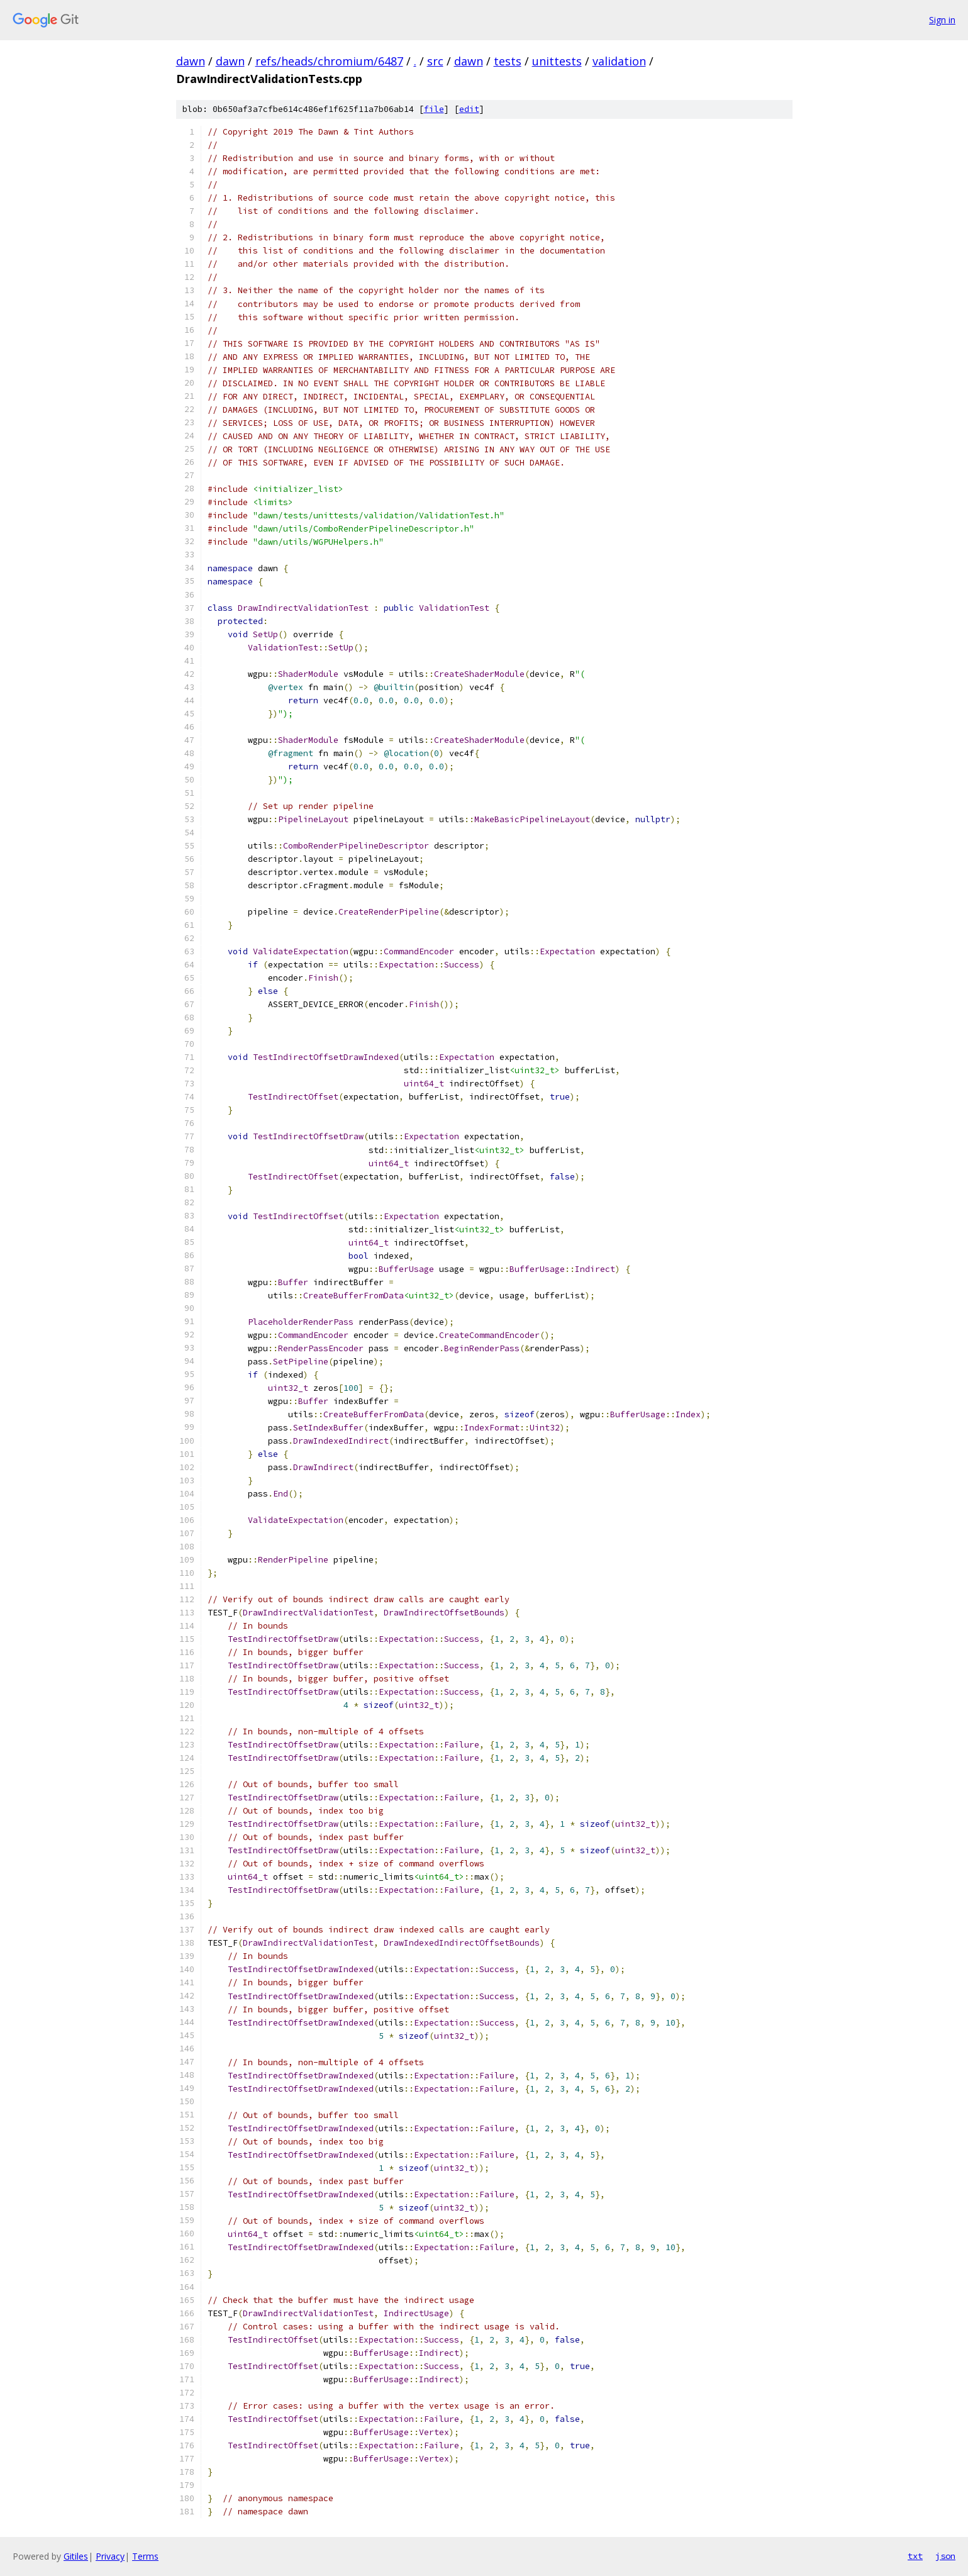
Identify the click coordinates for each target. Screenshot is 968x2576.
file (434, 109)
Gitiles (76, 2556)
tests (507, 61)
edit (469, 109)
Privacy (110, 2556)
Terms (145, 2556)
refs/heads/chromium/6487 (329, 61)
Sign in (942, 20)
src (435, 61)
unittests (557, 61)
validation (619, 61)
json (945, 2556)
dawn (190, 61)
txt (915, 2556)
